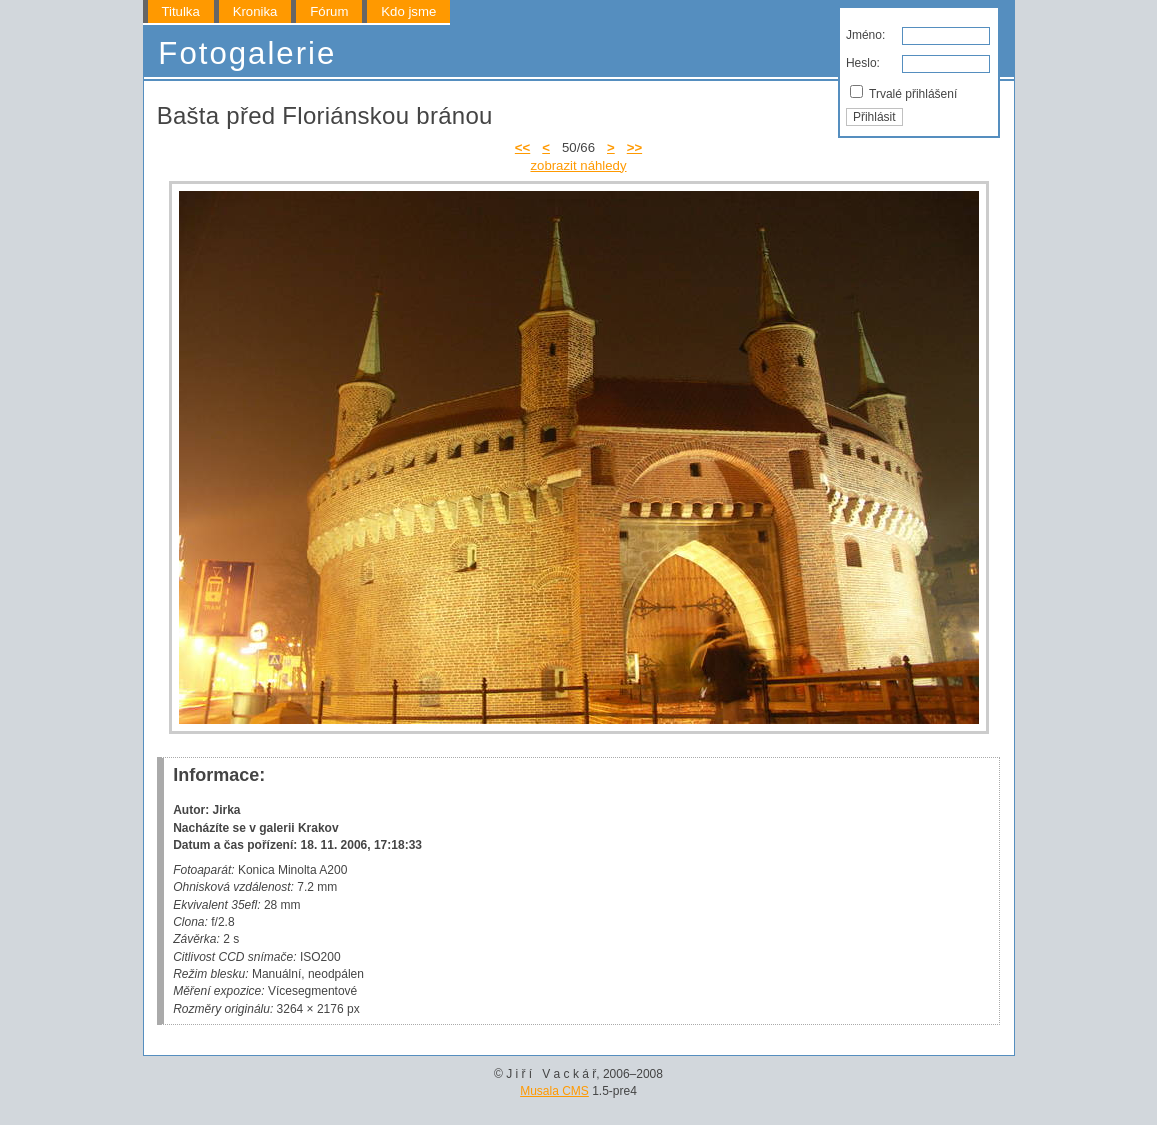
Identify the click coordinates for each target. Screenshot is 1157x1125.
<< (522, 147)
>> (634, 147)
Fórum (329, 11)
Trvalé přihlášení (903, 93)
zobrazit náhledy (578, 165)
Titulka (180, 11)
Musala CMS (554, 1091)
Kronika (255, 11)
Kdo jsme (408, 11)
